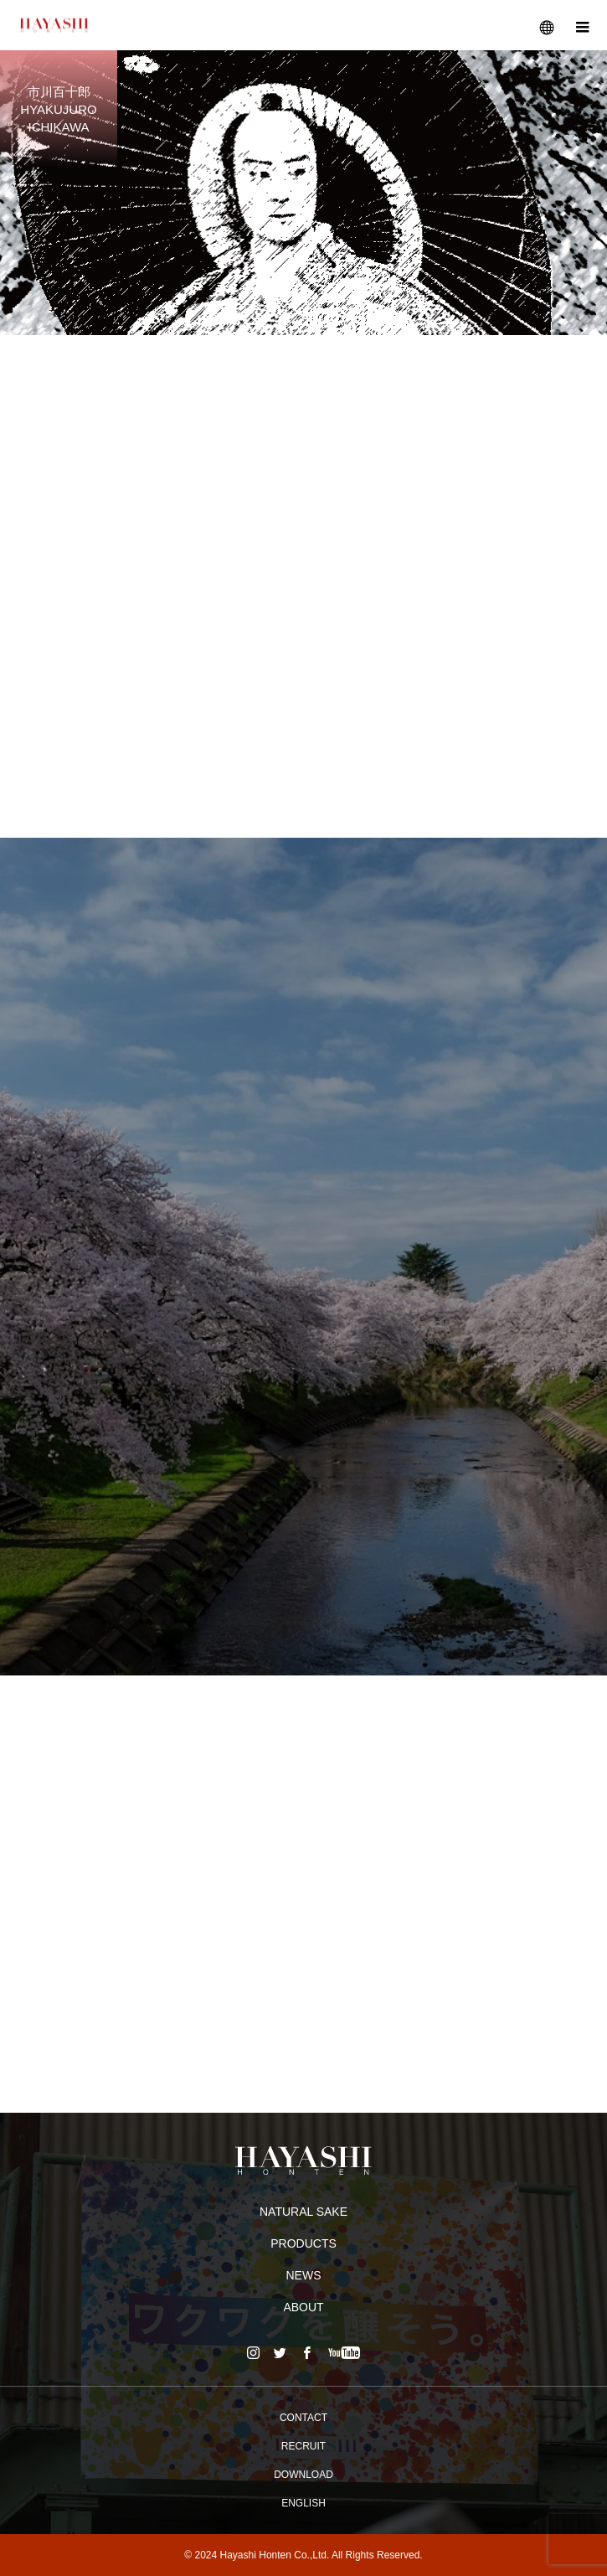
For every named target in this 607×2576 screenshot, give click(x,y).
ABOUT (303, 2307)
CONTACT (303, 2418)
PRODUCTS (303, 2243)
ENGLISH (303, 2503)
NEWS (304, 2275)
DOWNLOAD (303, 2474)
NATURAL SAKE (303, 2211)
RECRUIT (303, 2446)
